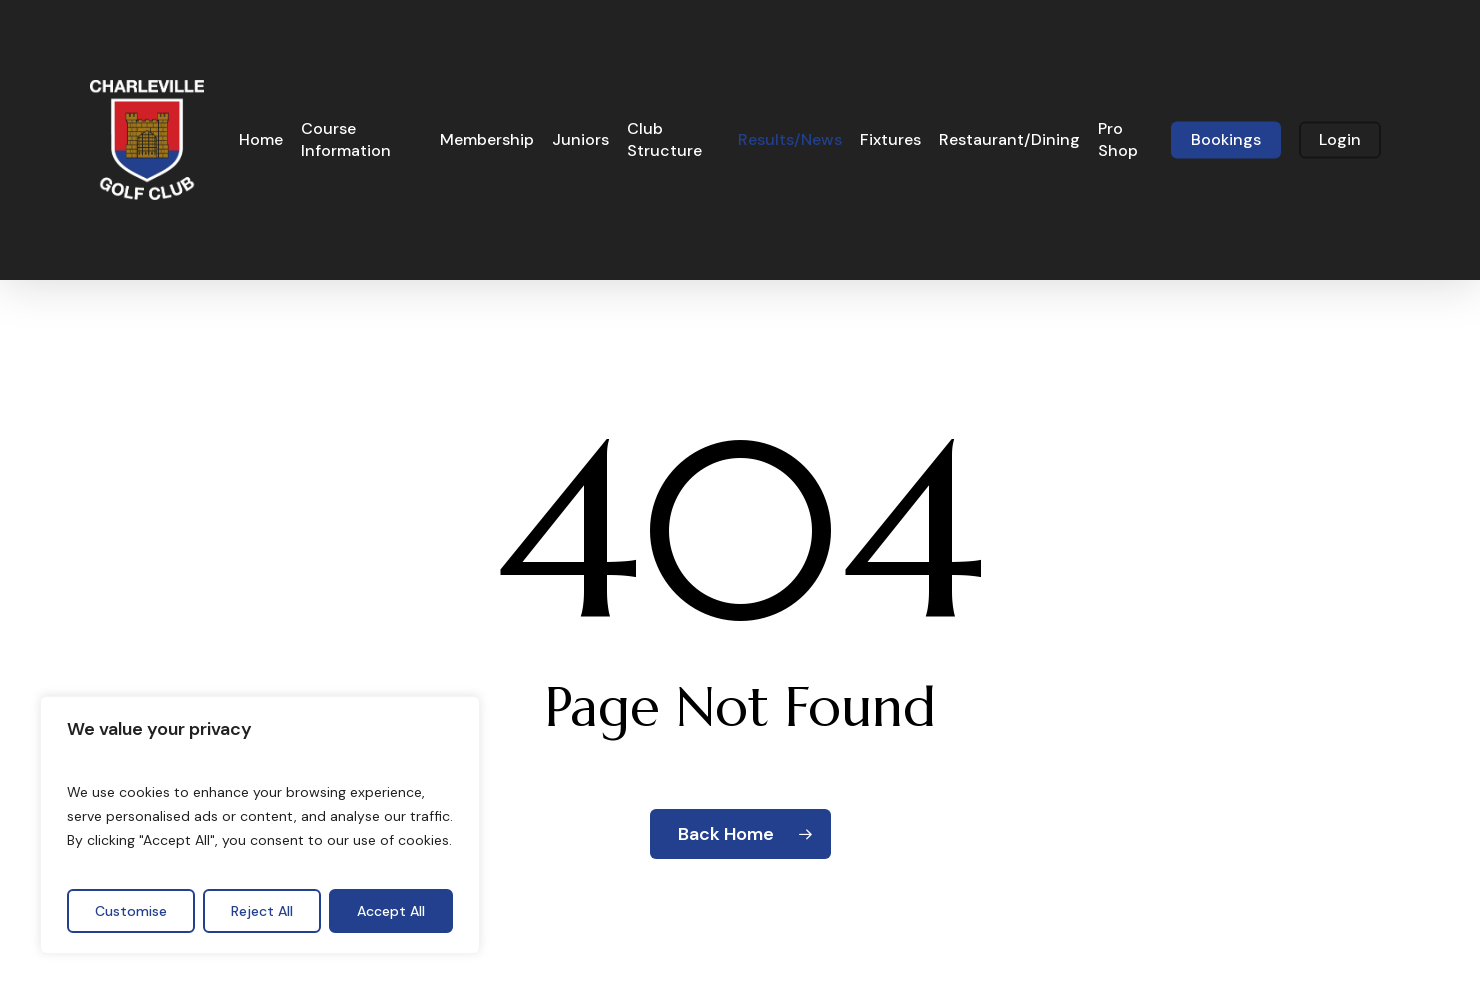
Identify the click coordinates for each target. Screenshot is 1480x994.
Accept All (391, 911)
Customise (131, 911)
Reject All (262, 911)
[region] (260, 825)
